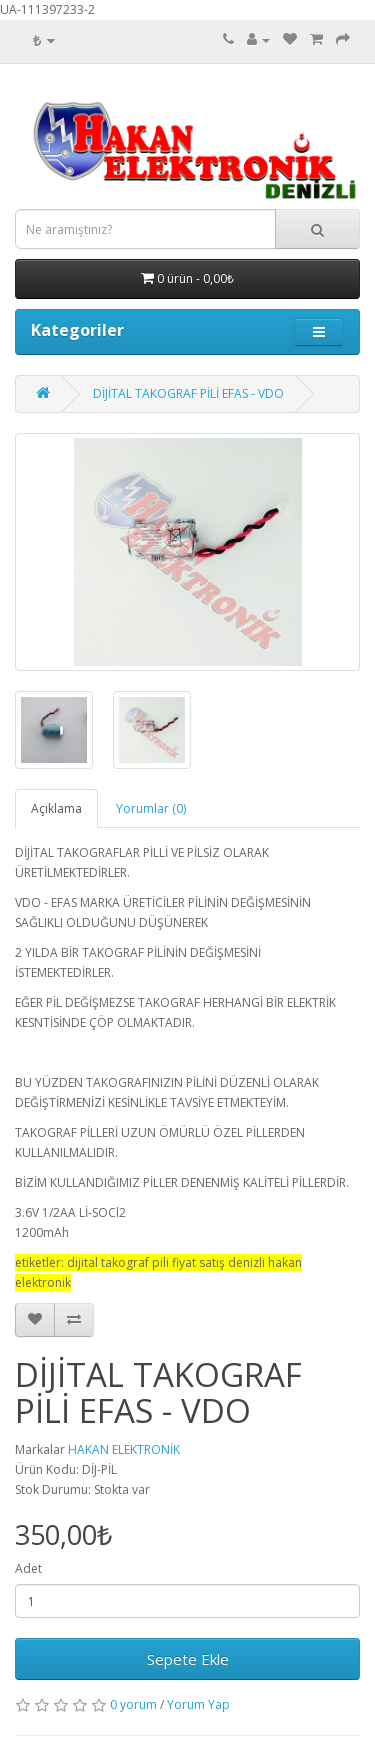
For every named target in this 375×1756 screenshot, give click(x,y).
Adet (28, 1568)
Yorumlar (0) (151, 808)
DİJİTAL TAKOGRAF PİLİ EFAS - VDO (188, 393)
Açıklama (56, 808)
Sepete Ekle (188, 1659)
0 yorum (133, 1704)
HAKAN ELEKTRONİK (124, 1449)
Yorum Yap (198, 1704)
